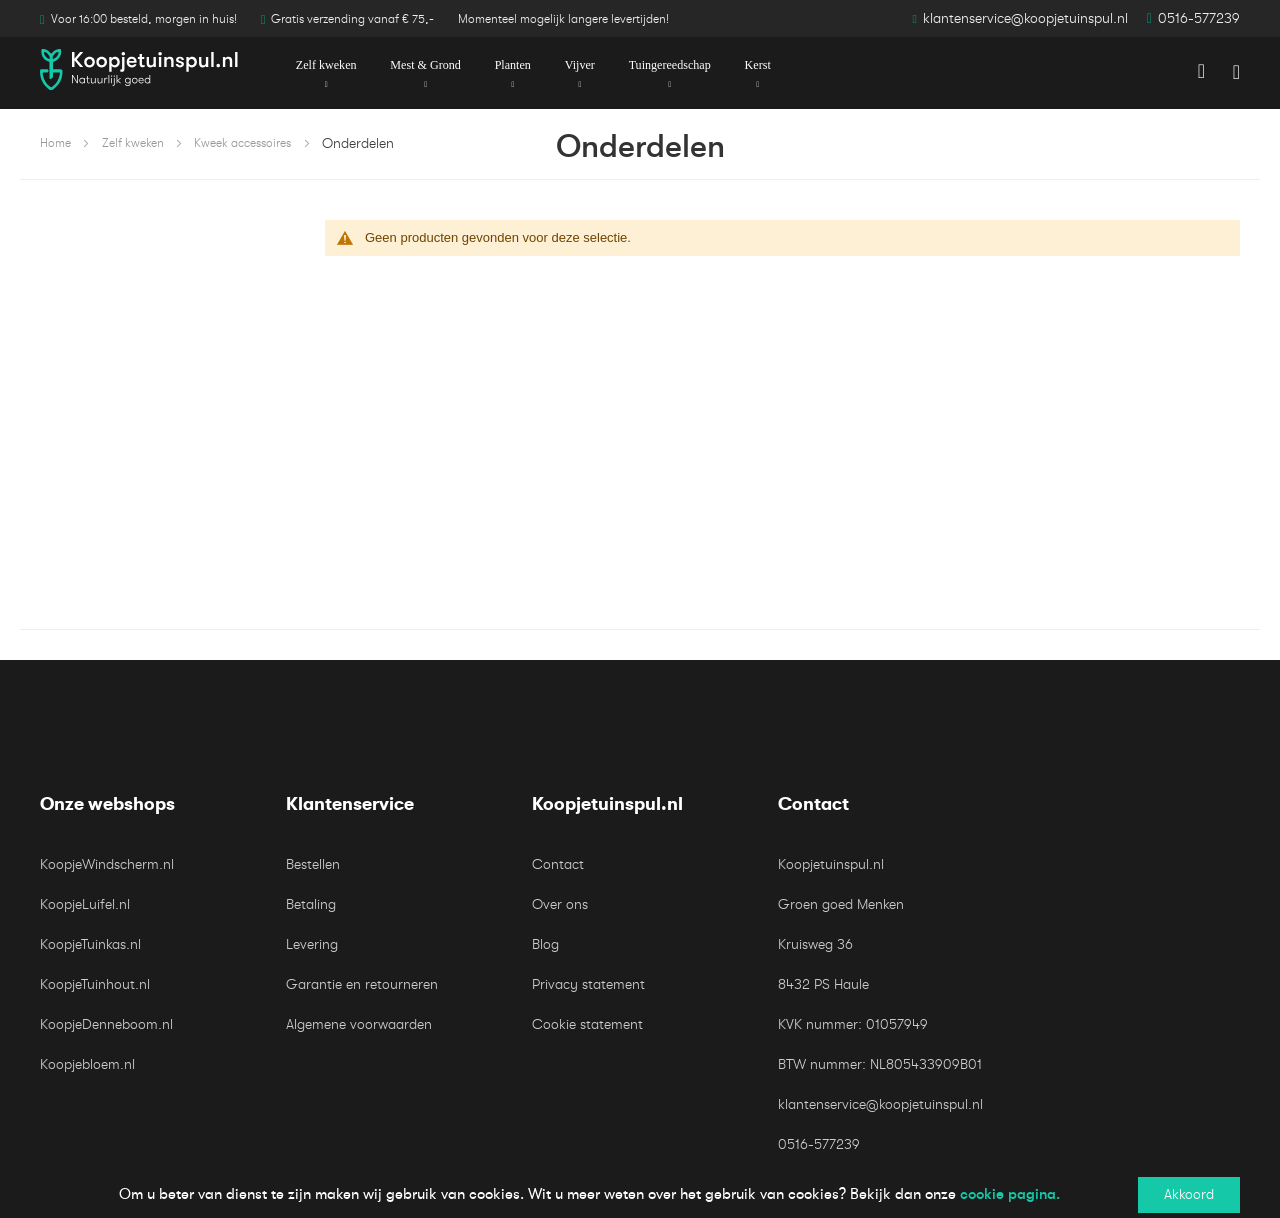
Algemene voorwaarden (359, 1024)
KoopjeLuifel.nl (85, 904)
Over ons (560, 904)
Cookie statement (587, 1024)
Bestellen (313, 864)
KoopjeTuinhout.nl (95, 984)
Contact (558, 864)
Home (55, 143)
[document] (640, 1195)
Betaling (311, 904)
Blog (545, 944)
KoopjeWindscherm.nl (107, 864)
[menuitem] (325, 66)
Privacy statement (588, 984)
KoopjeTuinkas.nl (90, 944)
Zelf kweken (133, 143)
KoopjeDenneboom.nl (106, 1024)
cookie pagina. (1010, 1194)
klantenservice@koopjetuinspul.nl (1025, 18)
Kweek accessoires (242, 143)
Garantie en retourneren (362, 984)
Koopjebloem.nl (87, 1064)
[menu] (640, 65)
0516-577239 (1199, 18)
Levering (312, 944)
